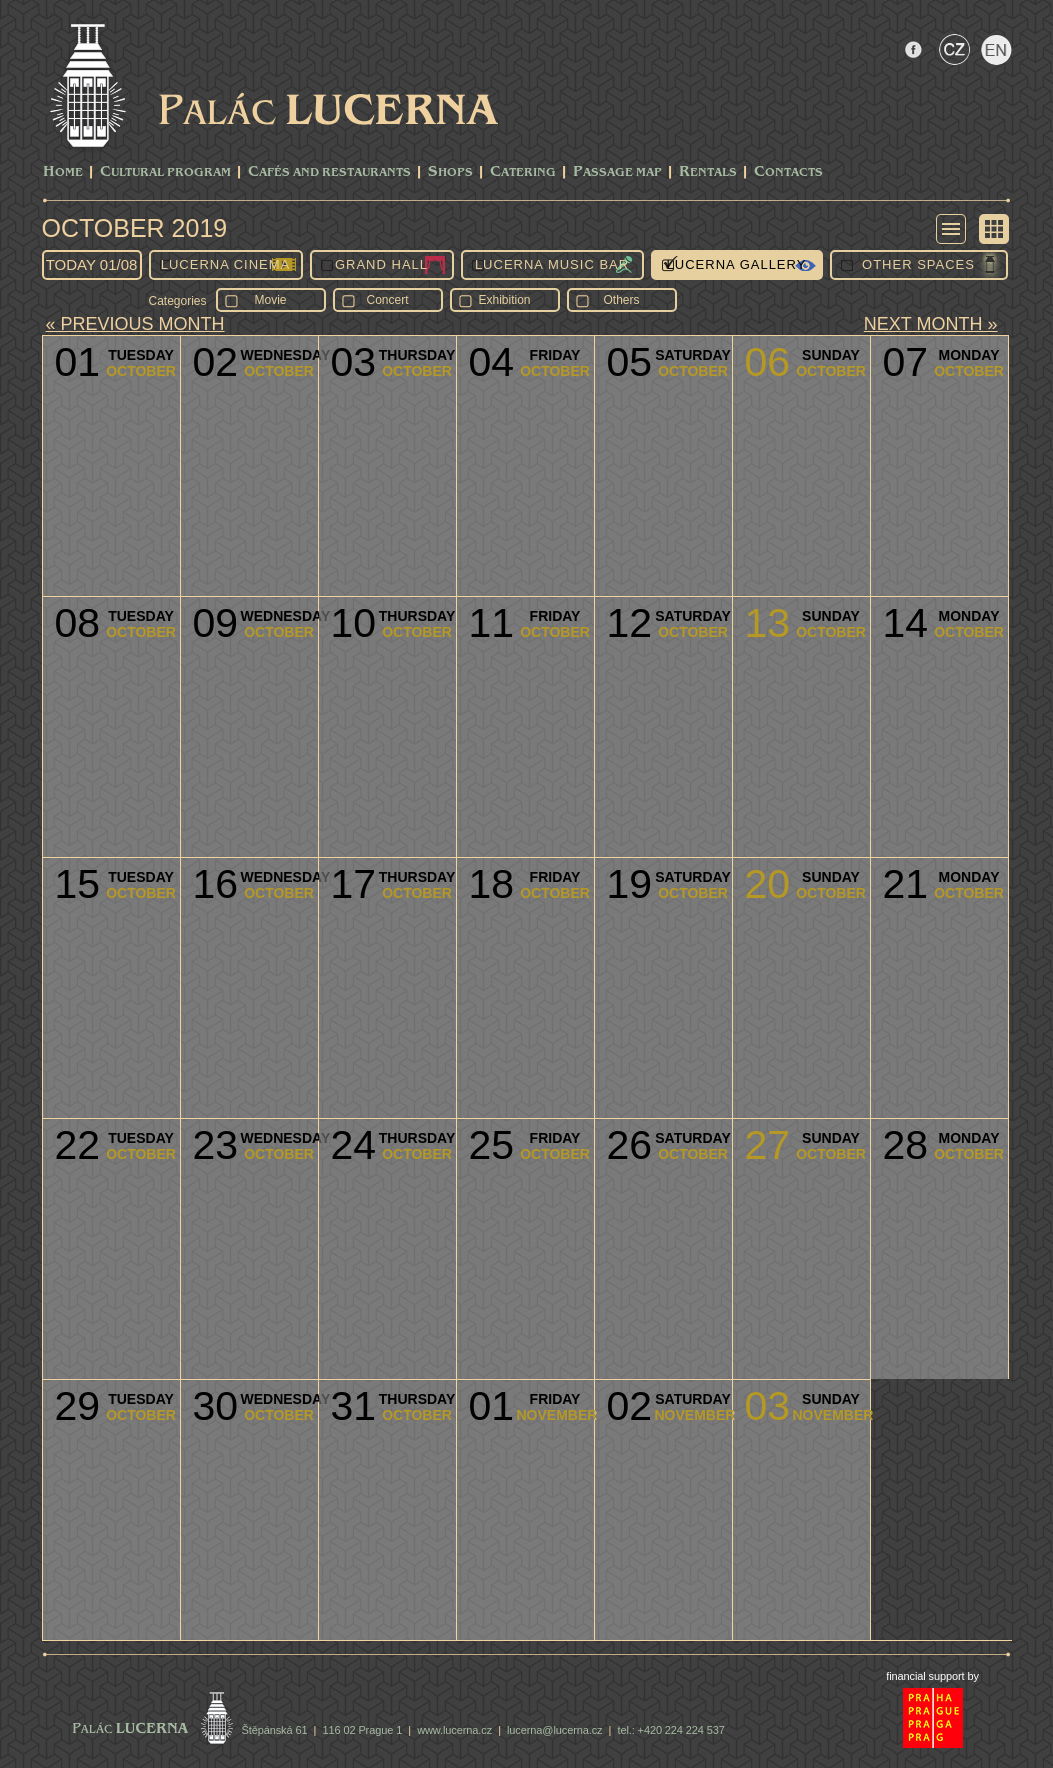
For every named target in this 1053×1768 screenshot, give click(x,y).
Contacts (788, 172)
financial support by (932, 1676)
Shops (450, 172)
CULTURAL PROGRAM (165, 172)
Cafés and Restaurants (329, 172)
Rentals (708, 172)
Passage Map (617, 172)
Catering (523, 172)
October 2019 (135, 228)
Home (63, 172)
